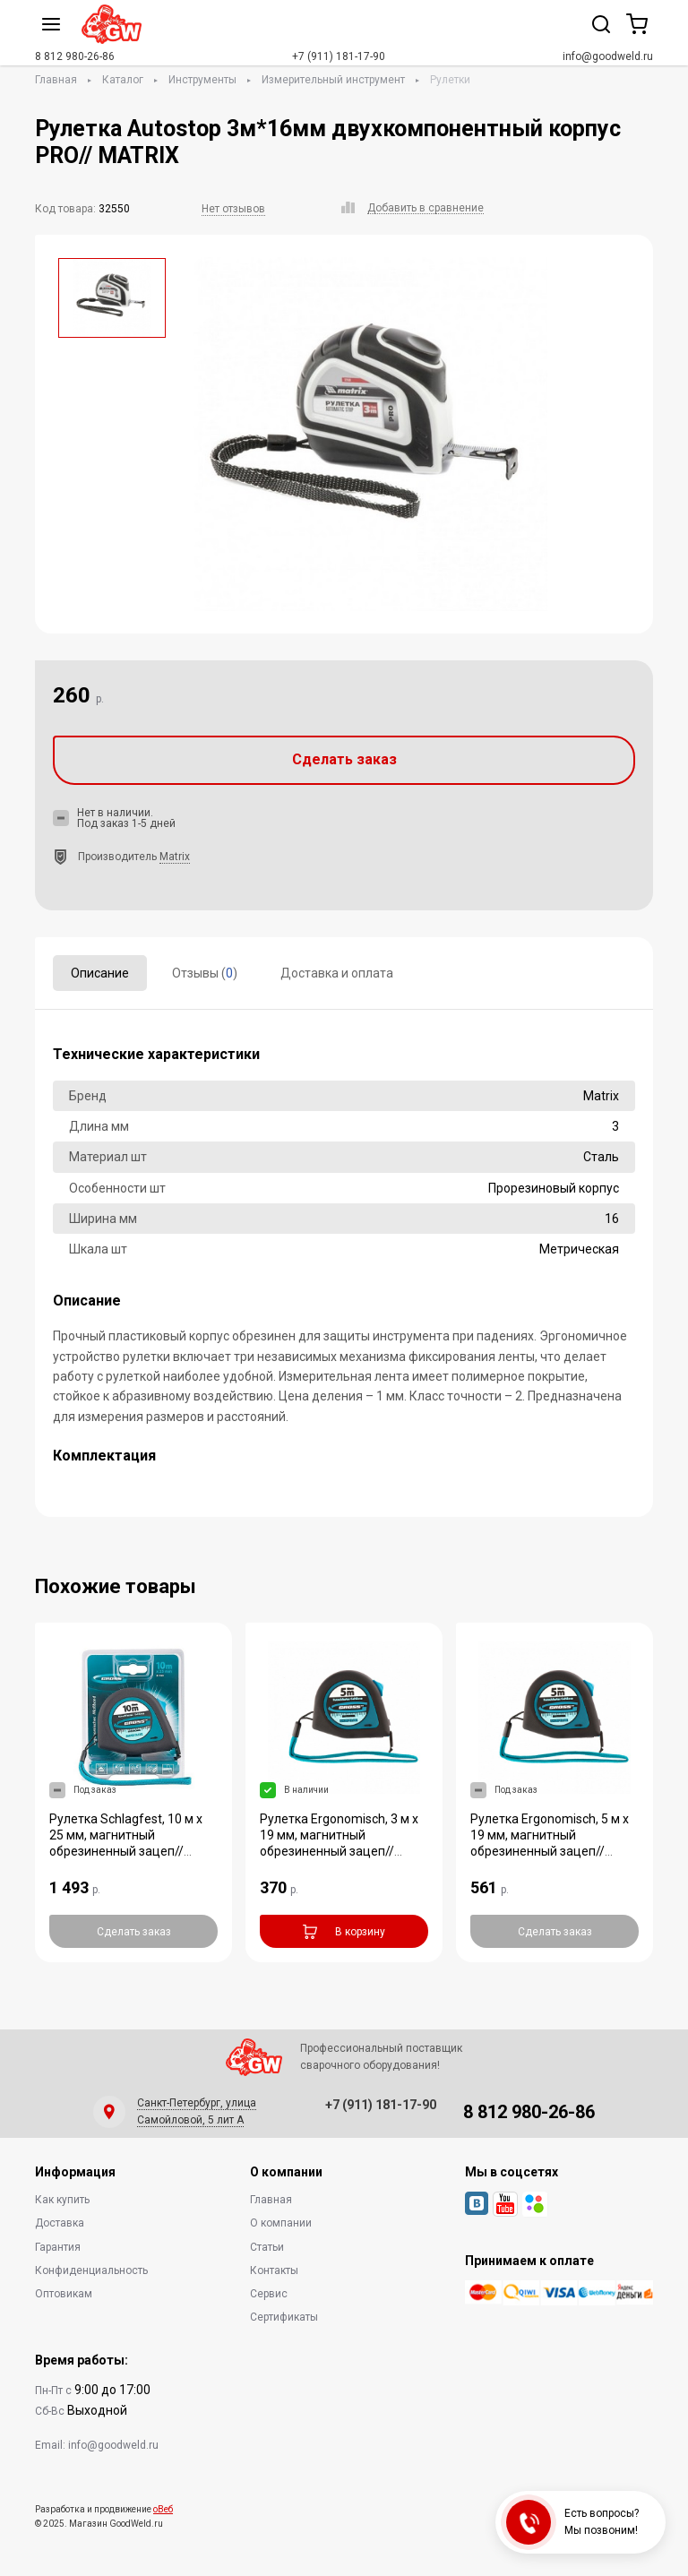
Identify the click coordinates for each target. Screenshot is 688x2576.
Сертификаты (284, 2317)
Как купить (62, 2199)
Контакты (274, 2270)
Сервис (269, 2293)
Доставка (59, 2223)
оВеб (163, 2509)
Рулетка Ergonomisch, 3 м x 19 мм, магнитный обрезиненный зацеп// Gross (339, 1843)
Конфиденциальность (91, 2270)
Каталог (122, 79)
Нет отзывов (233, 208)
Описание (100, 973)
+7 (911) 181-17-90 (338, 56)
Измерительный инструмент (333, 79)
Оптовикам (63, 2293)
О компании (281, 2223)
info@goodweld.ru (608, 56)
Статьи (267, 2247)
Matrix (174, 856)
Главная (56, 79)
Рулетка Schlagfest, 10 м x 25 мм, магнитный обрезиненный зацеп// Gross (125, 1843)
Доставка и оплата (336, 973)
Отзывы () (204, 973)
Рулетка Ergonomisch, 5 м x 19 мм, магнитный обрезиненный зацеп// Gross (549, 1843)
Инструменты (202, 79)
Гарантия (58, 2247)
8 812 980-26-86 (75, 56)
